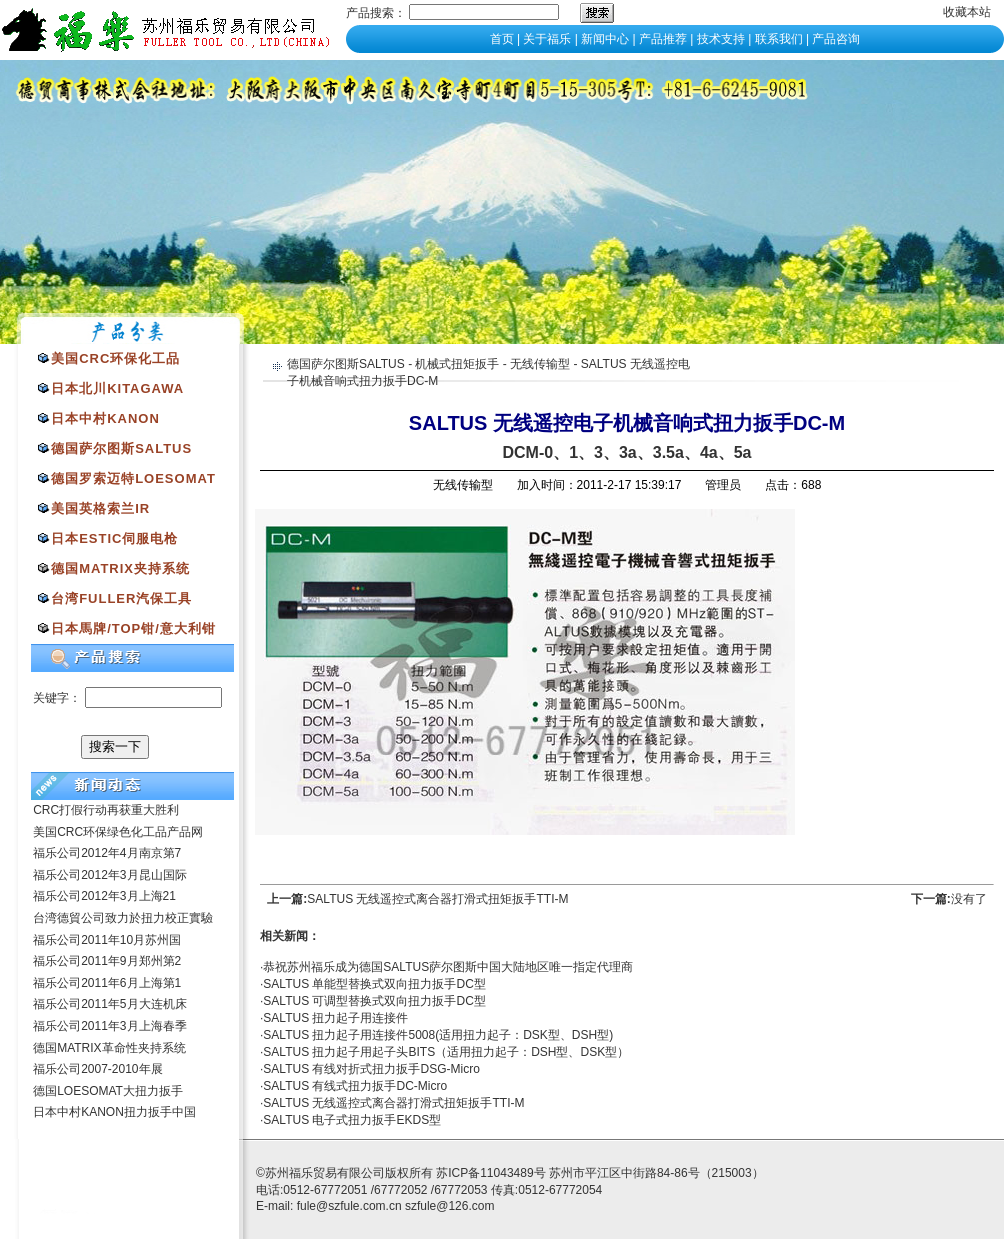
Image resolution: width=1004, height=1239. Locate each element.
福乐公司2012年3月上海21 (104, 896)
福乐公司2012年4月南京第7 (107, 853)
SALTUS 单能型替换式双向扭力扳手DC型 (374, 984)
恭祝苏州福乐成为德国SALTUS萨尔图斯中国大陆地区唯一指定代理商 (448, 967)
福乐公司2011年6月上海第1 (107, 983)
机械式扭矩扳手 (457, 364)
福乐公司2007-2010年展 (97, 1069)
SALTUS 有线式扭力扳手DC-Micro (355, 1086)
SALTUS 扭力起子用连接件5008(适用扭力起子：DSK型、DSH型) (438, 1035)
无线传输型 (540, 364)
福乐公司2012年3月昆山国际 (109, 875)
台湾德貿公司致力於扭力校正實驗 (123, 918)
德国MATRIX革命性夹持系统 (109, 1048)
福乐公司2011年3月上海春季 (109, 1026)
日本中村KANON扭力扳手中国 (114, 1112)
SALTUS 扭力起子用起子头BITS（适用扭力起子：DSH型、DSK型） (446, 1052)
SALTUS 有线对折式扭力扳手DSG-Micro (371, 1069)
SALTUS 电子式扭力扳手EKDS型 (352, 1120)
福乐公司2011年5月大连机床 (109, 1004)
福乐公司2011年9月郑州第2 (107, 961)
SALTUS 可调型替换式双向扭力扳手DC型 (374, 1001)
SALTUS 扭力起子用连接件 (335, 1018)
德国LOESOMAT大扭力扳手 (108, 1091)
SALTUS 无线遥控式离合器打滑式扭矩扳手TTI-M (437, 899)
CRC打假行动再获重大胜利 (106, 810)
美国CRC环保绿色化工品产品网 (118, 832)
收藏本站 (967, 12)
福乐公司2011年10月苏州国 (107, 940)
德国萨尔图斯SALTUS (346, 364)
